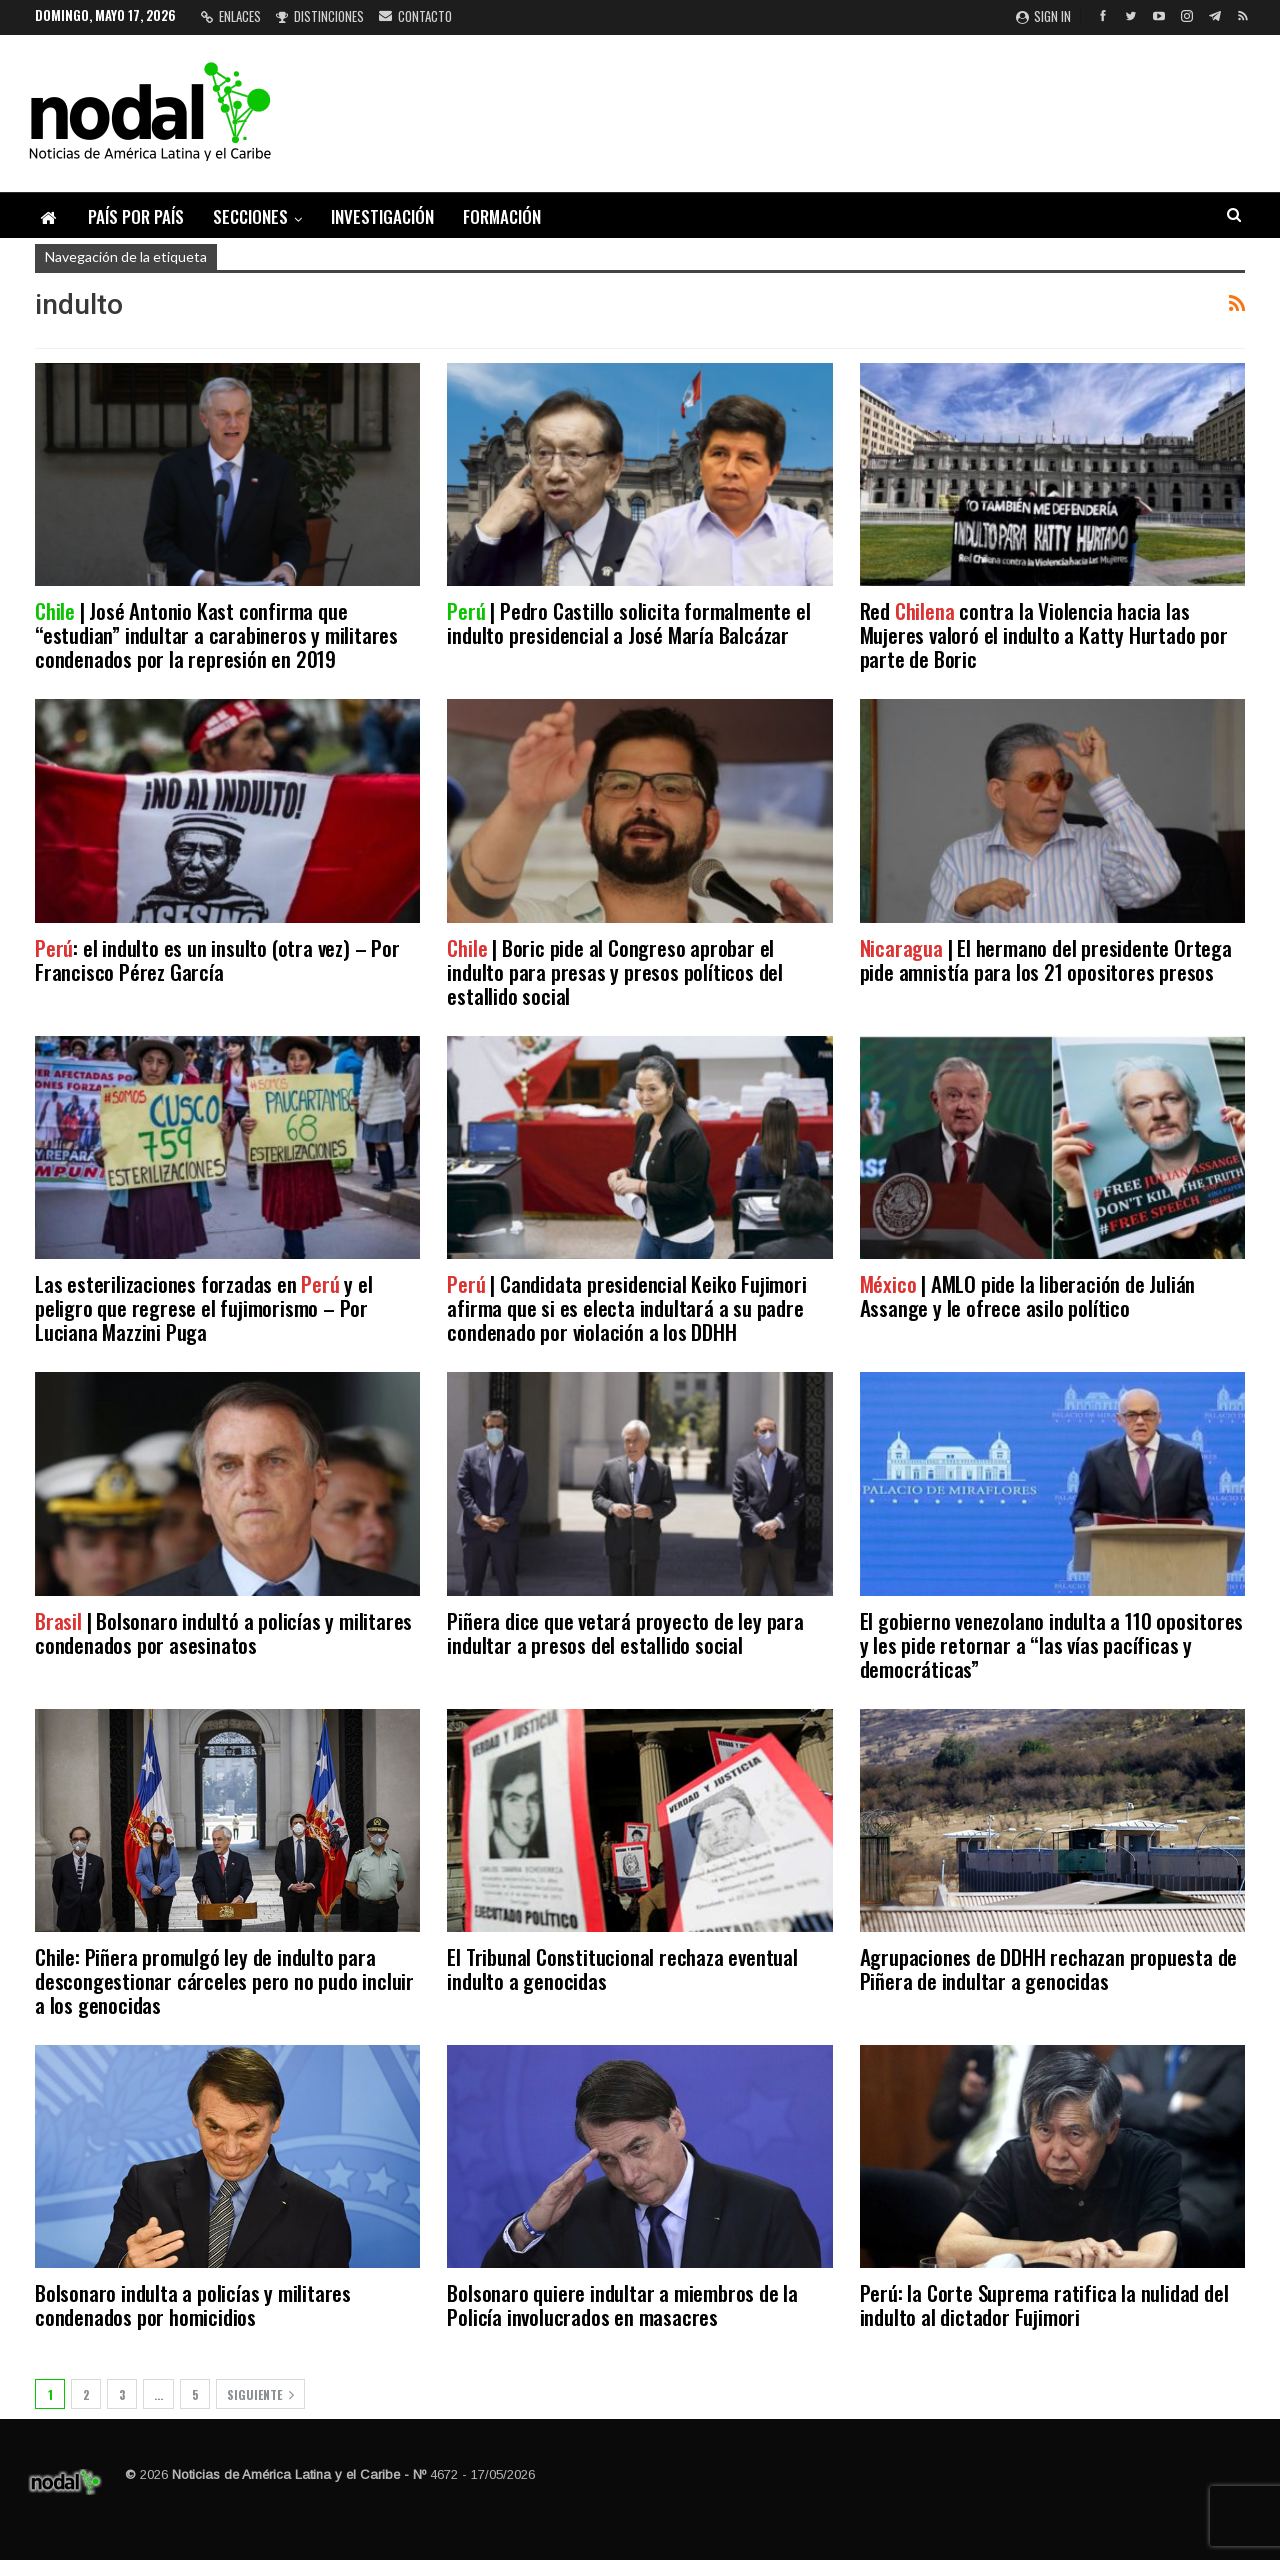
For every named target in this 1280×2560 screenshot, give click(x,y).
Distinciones (320, 16)
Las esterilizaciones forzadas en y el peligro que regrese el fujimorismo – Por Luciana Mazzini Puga (204, 1307)
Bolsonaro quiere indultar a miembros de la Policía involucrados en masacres (622, 2304)
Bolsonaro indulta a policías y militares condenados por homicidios (193, 2304)
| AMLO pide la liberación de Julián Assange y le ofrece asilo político (1028, 1295)
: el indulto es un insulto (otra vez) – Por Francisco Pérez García (217, 959)
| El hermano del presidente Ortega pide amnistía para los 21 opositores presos (1046, 959)
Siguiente (260, 2394)
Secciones (250, 216)
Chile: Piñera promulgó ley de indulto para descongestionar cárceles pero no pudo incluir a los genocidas (224, 1980)
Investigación (382, 216)
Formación (502, 216)
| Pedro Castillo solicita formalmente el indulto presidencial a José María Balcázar (628, 622)
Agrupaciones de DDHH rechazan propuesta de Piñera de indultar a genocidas (1049, 1968)
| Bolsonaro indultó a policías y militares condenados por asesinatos (223, 1632)
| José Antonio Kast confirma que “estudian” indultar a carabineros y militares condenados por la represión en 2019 (216, 634)
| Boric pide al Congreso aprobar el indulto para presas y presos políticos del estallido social (615, 971)
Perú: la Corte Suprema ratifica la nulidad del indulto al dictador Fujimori (1044, 2304)
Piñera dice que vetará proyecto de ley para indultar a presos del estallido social (625, 1632)
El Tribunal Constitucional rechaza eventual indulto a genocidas (622, 1968)
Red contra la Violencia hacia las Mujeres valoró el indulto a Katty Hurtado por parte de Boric (1044, 634)
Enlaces (231, 16)
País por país (136, 216)
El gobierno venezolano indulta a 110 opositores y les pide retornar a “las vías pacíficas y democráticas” (1052, 1644)
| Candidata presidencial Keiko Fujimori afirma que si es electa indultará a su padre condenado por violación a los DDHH (626, 1307)
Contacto (415, 16)
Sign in (1043, 16)
